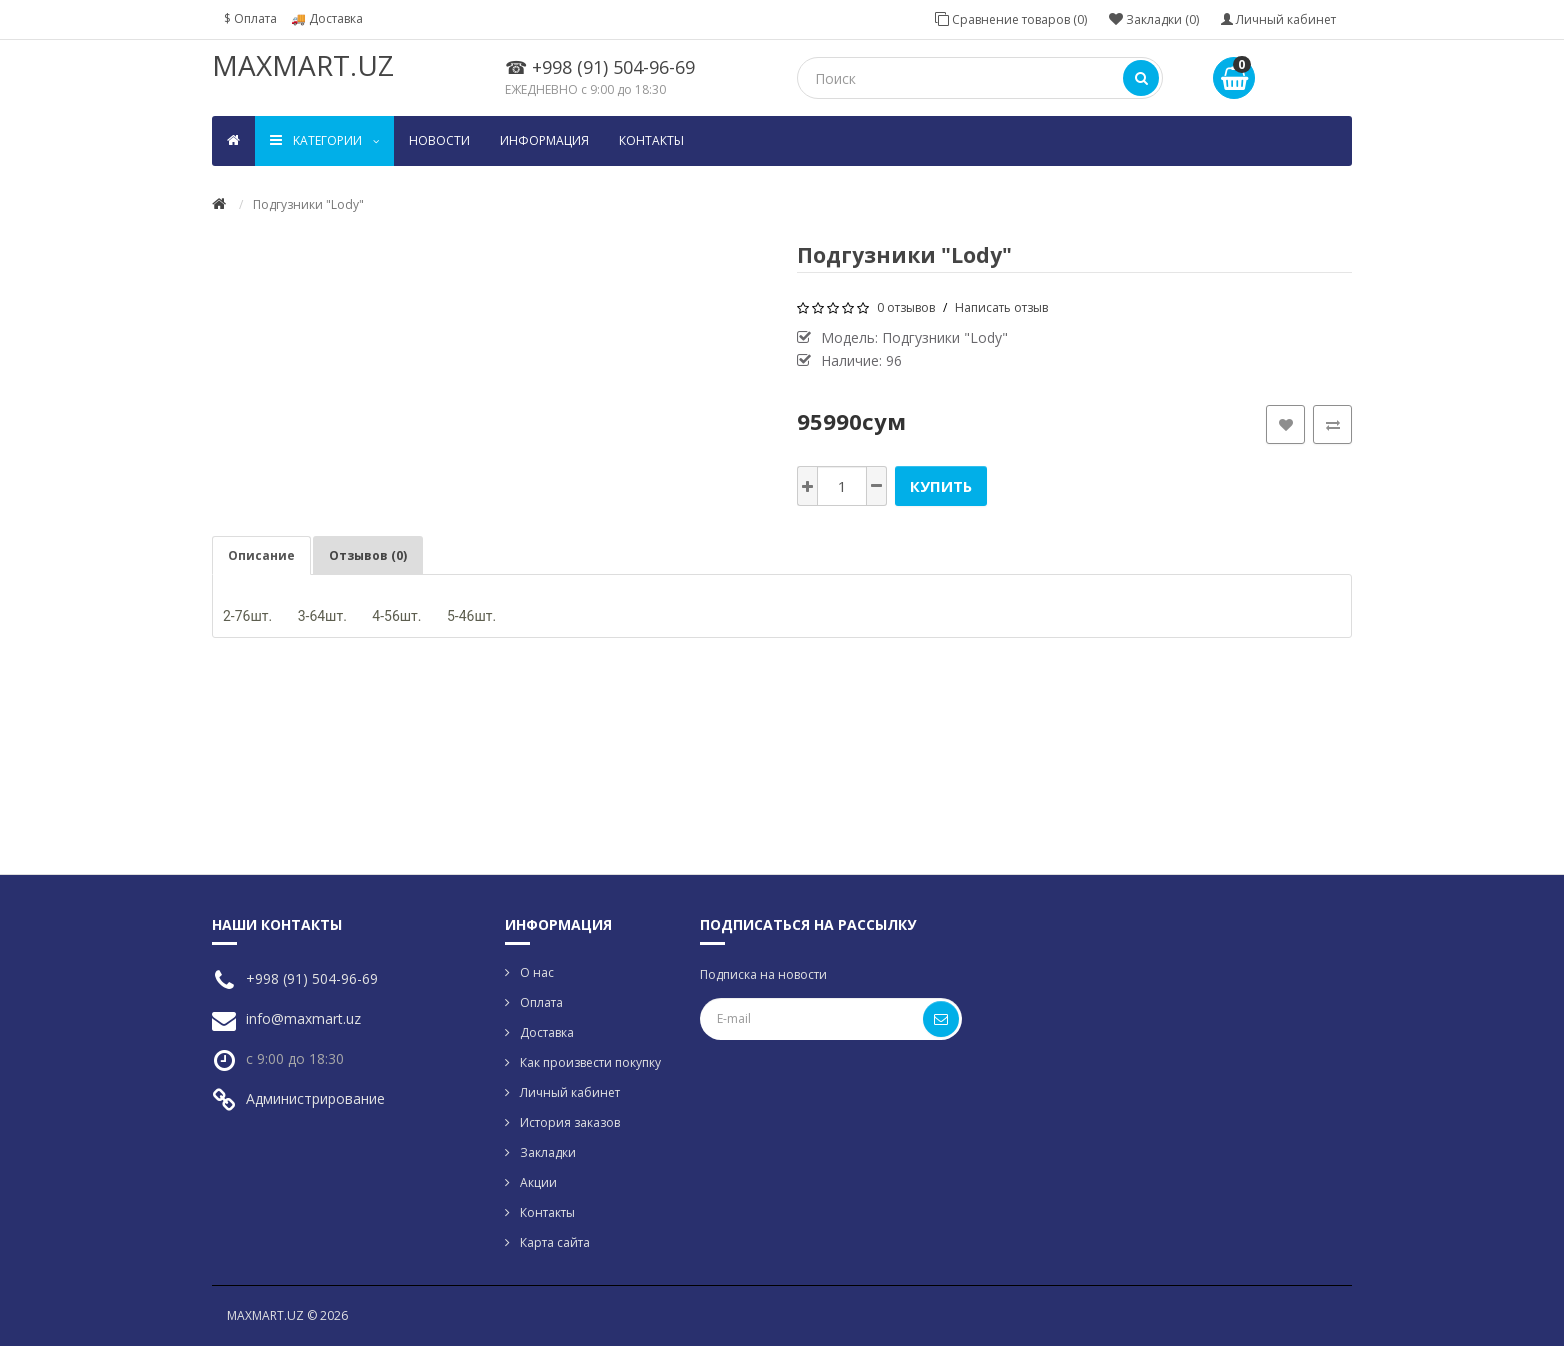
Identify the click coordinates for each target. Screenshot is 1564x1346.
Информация (544, 140)
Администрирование (315, 1098)
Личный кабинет (570, 1092)
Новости (439, 140)
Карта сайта (555, 1242)
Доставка (547, 1032)
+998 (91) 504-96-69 (312, 978)
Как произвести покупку (590, 1062)
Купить (941, 486)
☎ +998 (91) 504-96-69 (600, 67)
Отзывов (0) (368, 555)
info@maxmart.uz (303, 1018)
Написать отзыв (1001, 307)
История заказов (570, 1122)
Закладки (548, 1152)
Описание (261, 555)
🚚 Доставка (327, 18)
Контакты (651, 140)
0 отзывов (906, 307)
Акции (538, 1182)
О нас (537, 972)
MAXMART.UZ (303, 65)
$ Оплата (250, 18)
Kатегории (324, 140)
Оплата (541, 1002)
